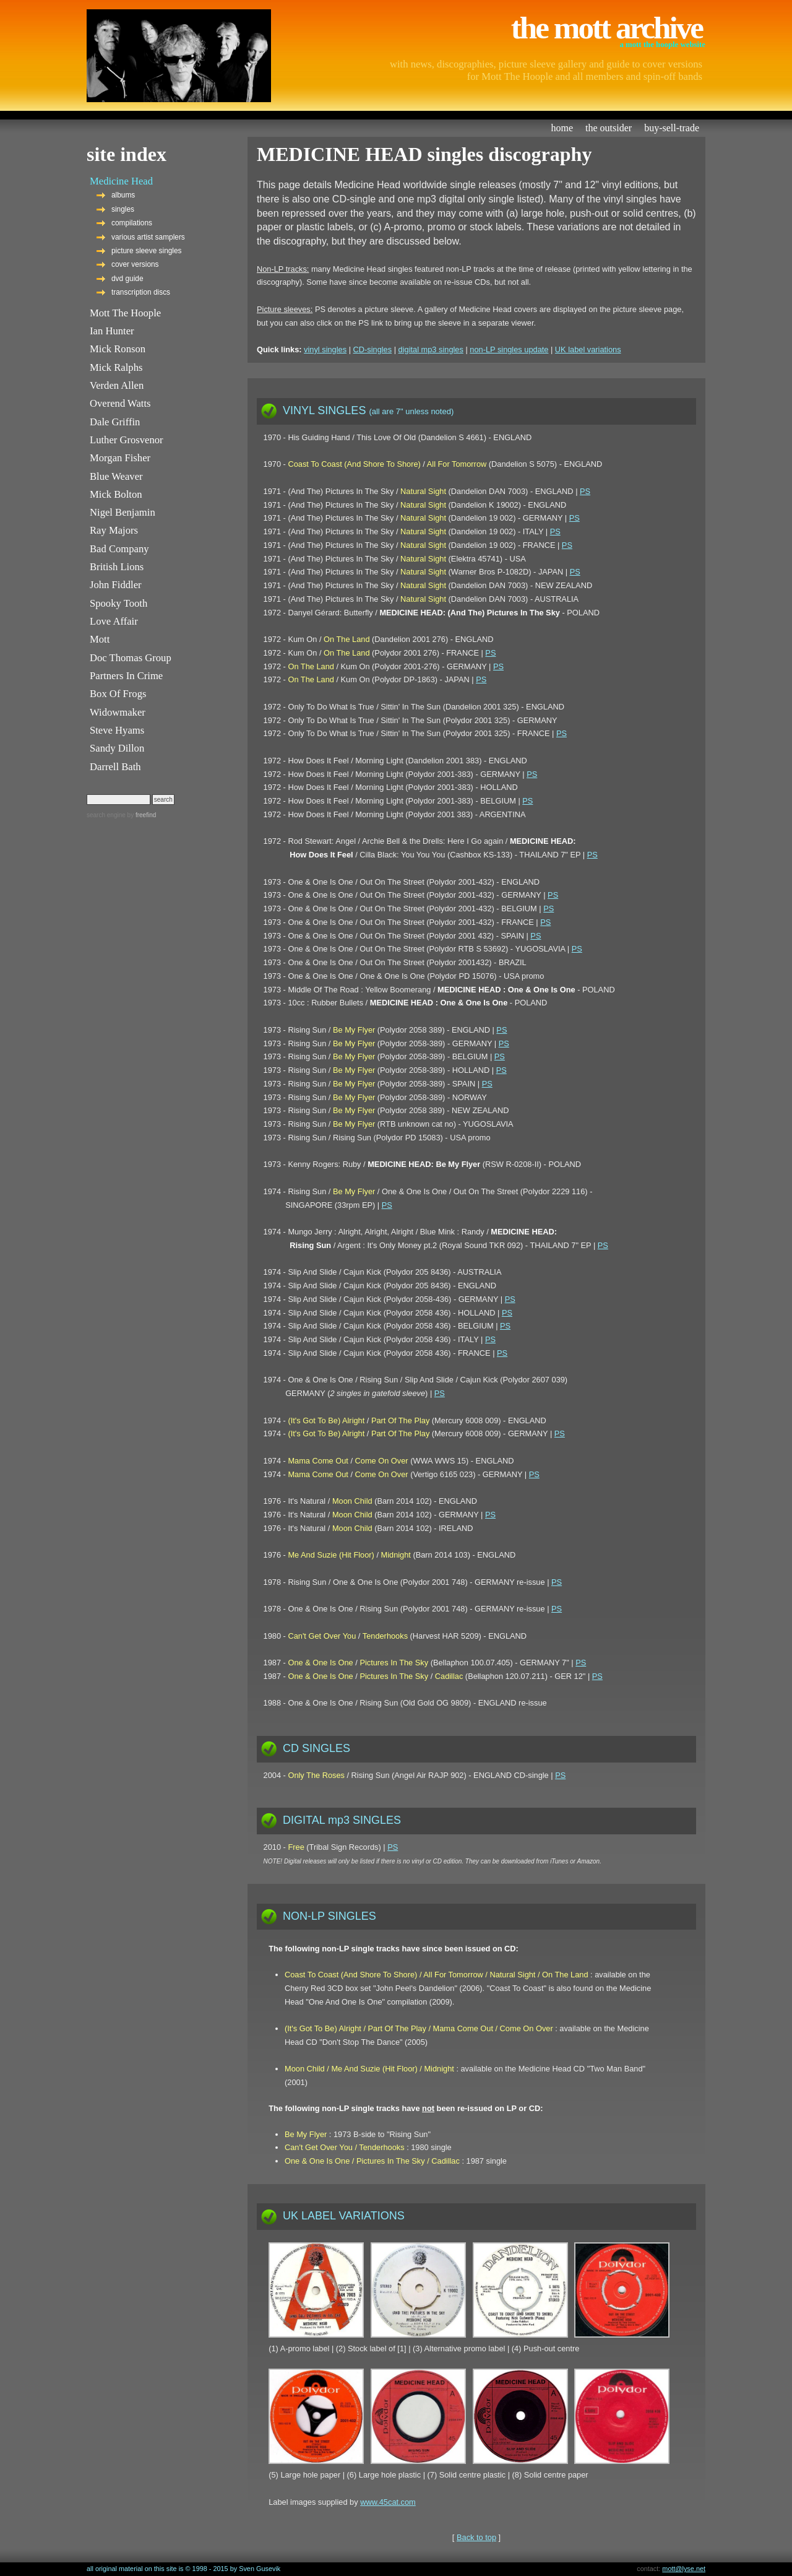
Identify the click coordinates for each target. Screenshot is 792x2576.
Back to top (476, 2537)
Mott (100, 639)
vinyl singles (325, 349)
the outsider (608, 128)
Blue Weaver (116, 476)
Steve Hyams (117, 730)
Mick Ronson (117, 349)
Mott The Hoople (125, 313)
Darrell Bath (115, 767)
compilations (131, 223)
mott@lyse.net (683, 2568)
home (562, 128)
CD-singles (372, 349)
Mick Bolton (116, 494)
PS (585, 491)
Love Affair (114, 621)
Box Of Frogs (118, 694)
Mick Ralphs (116, 367)
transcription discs (140, 292)
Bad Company (119, 549)
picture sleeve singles (146, 250)
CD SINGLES (316, 1748)
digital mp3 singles (430, 349)
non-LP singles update (509, 349)
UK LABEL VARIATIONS (344, 2216)
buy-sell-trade (671, 128)
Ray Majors (114, 530)
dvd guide (127, 278)
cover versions (135, 264)
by (141, 815)
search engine (106, 815)
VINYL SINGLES (368, 410)
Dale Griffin (115, 422)
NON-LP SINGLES (329, 1916)
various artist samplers (148, 237)
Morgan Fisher (120, 458)
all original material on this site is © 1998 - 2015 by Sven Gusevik (183, 2568)
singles (122, 209)
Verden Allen (117, 385)
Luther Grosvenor (126, 440)
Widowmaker (117, 712)
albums (123, 195)
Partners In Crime (126, 676)
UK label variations (588, 349)
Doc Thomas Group (130, 658)
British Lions (117, 567)
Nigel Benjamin (122, 512)
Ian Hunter (112, 331)
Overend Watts (120, 403)
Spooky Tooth (118, 603)
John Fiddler (116, 585)
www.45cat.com (388, 2502)
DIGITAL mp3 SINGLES (342, 1820)
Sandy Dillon (117, 748)
